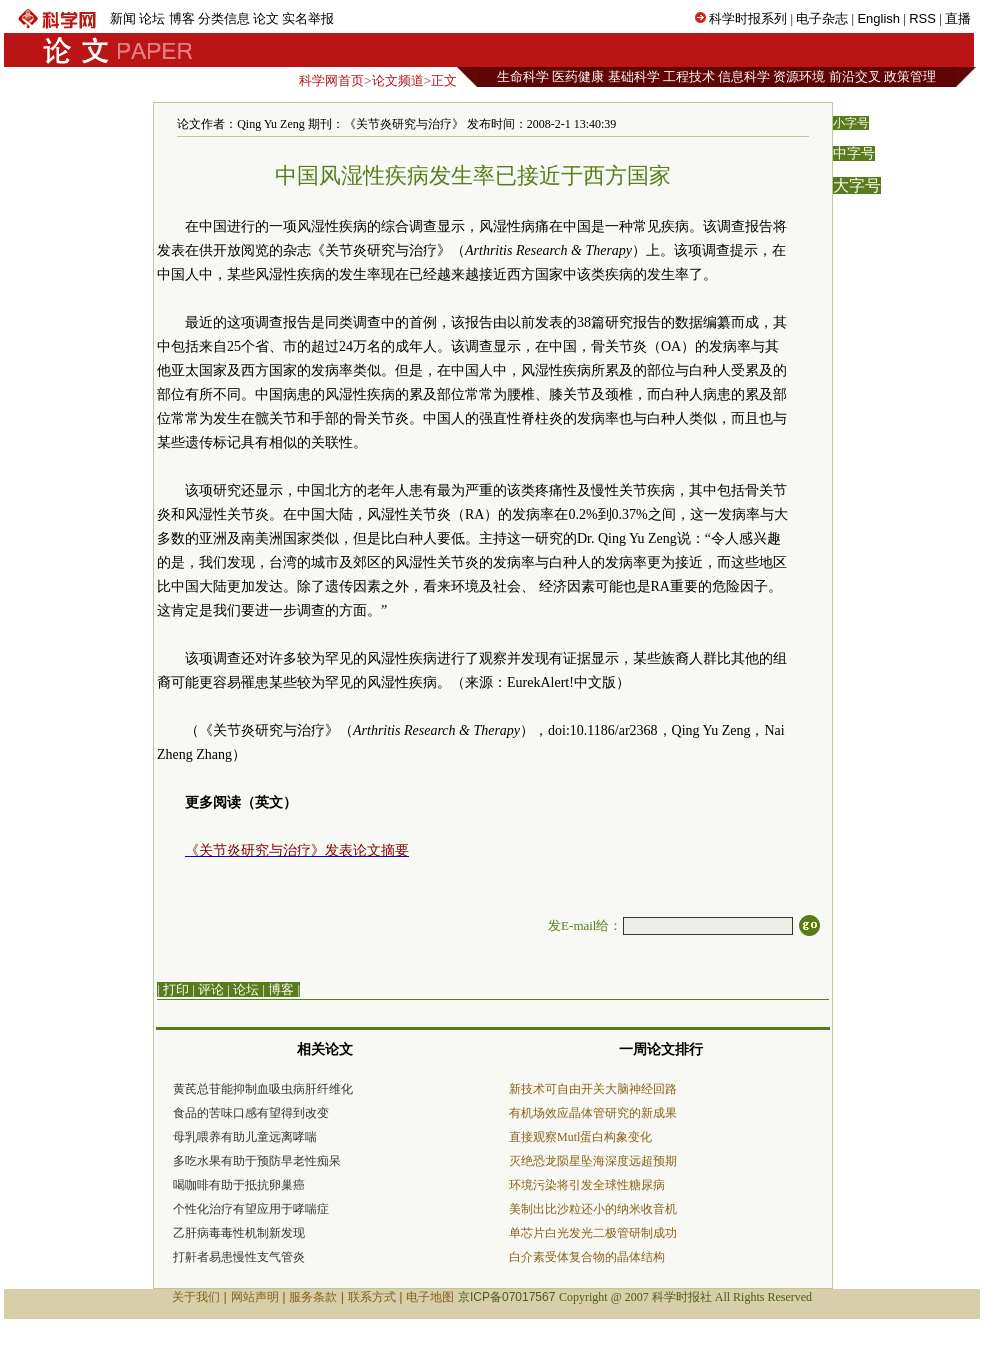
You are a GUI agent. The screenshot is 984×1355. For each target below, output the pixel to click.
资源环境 (799, 76)
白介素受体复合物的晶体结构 (587, 1257)
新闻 (123, 18)
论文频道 (398, 80)
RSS (922, 18)
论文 (266, 18)
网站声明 (255, 1297)
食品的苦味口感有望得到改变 (251, 1113)
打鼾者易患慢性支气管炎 (239, 1257)
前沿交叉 (855, 76)
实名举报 (308, 18)
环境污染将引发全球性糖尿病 (587, 1185)
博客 (182, 18)
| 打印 (173, 989)
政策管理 (910, 76)
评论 (211, 989)
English (878, 18)
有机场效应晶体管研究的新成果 (593, 1113)
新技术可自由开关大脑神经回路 (593, 1089)
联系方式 (372, 1297)
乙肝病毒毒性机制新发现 (239, 1233)
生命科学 (523, 76)
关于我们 (196, 1297)
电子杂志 (822, 18)
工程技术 (689, 76)
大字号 (857, 185)
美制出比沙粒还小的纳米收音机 (593, 1209)
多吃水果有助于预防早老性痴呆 (257, 1161)
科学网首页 (331, 80)
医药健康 (578, 76)
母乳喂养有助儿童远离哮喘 (245, 1137)
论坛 (152, 18)
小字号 (851, 123)
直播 (958, 18)
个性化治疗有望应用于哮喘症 (251, 1209)
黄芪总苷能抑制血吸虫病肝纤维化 (263, 1089)
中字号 (854, 153)
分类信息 (224, 18)
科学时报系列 (748, 18)
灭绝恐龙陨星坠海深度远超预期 (593, 1161)
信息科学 (744, 76)
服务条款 (313, 1297)
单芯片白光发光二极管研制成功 (593, 1233)
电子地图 (430, 1297)
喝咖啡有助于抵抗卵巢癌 (239, 1185)
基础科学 (634, 76)
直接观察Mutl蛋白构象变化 (580, 1137)
